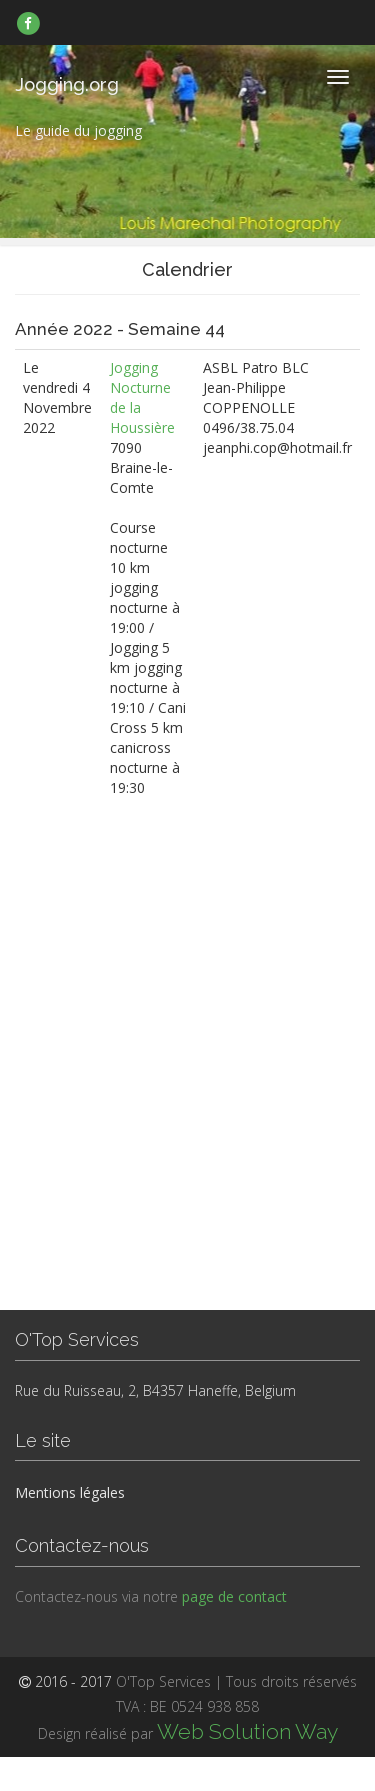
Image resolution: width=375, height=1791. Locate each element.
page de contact (234, 1596)
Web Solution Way (247, 1731)
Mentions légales (70, 1492)
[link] (28, 23)
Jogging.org (67, 84)
